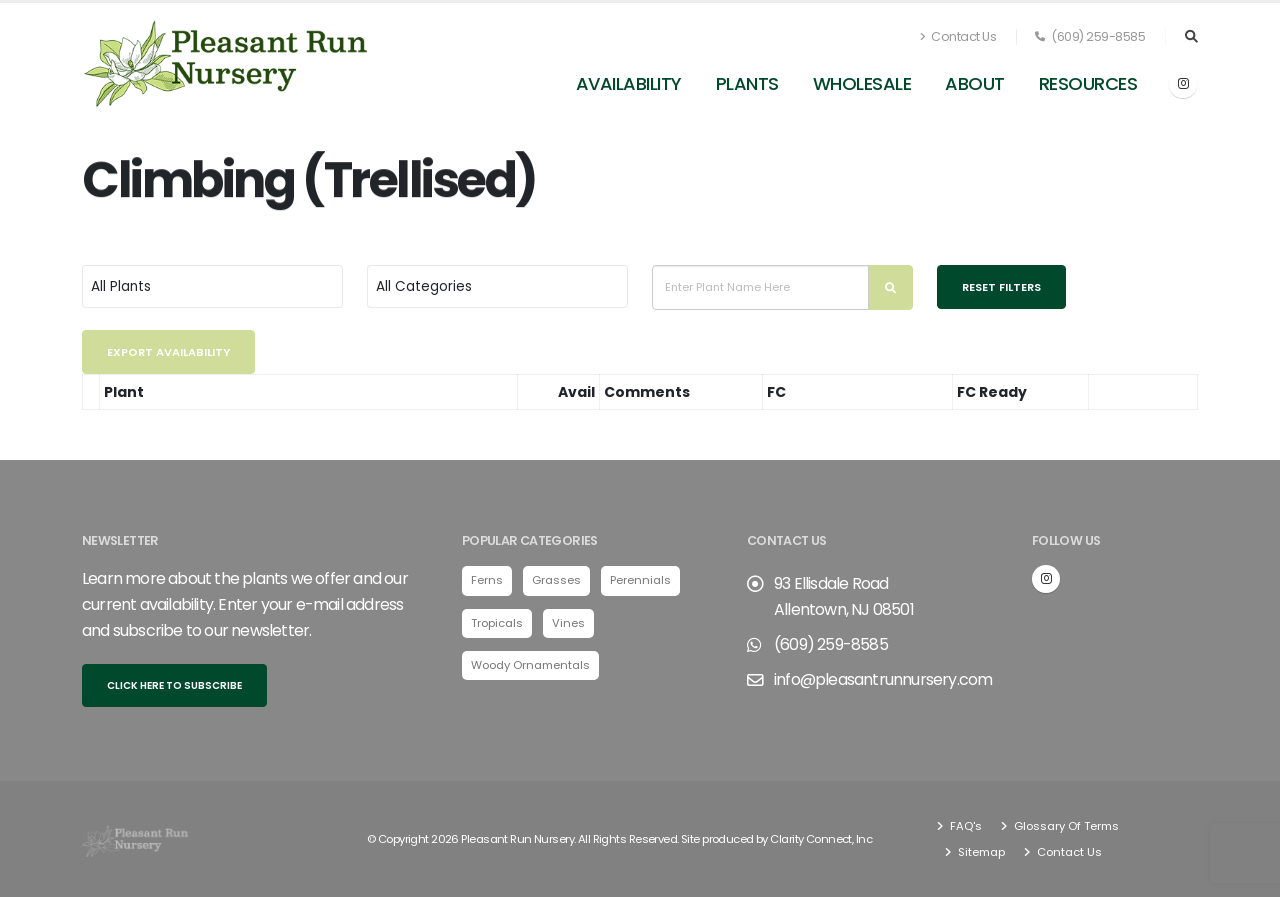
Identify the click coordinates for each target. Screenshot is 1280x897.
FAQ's (964, 826)
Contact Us (958, 36)
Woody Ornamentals (530, 665)
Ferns (487, 580)
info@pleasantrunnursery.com (883, 679)
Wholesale (862, 83)
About (975, 83)
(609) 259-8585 (1090, 36)
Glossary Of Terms (1065, 826)
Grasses (556, 580)
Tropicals (497, 623)
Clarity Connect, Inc (821, 839)
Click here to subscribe (174, 685)
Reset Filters (1001, 287)
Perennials (640, 580)
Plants (747, 83)
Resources (1088, 83)
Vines (568, 623)
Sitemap (980, 852)
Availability (629, 83)
